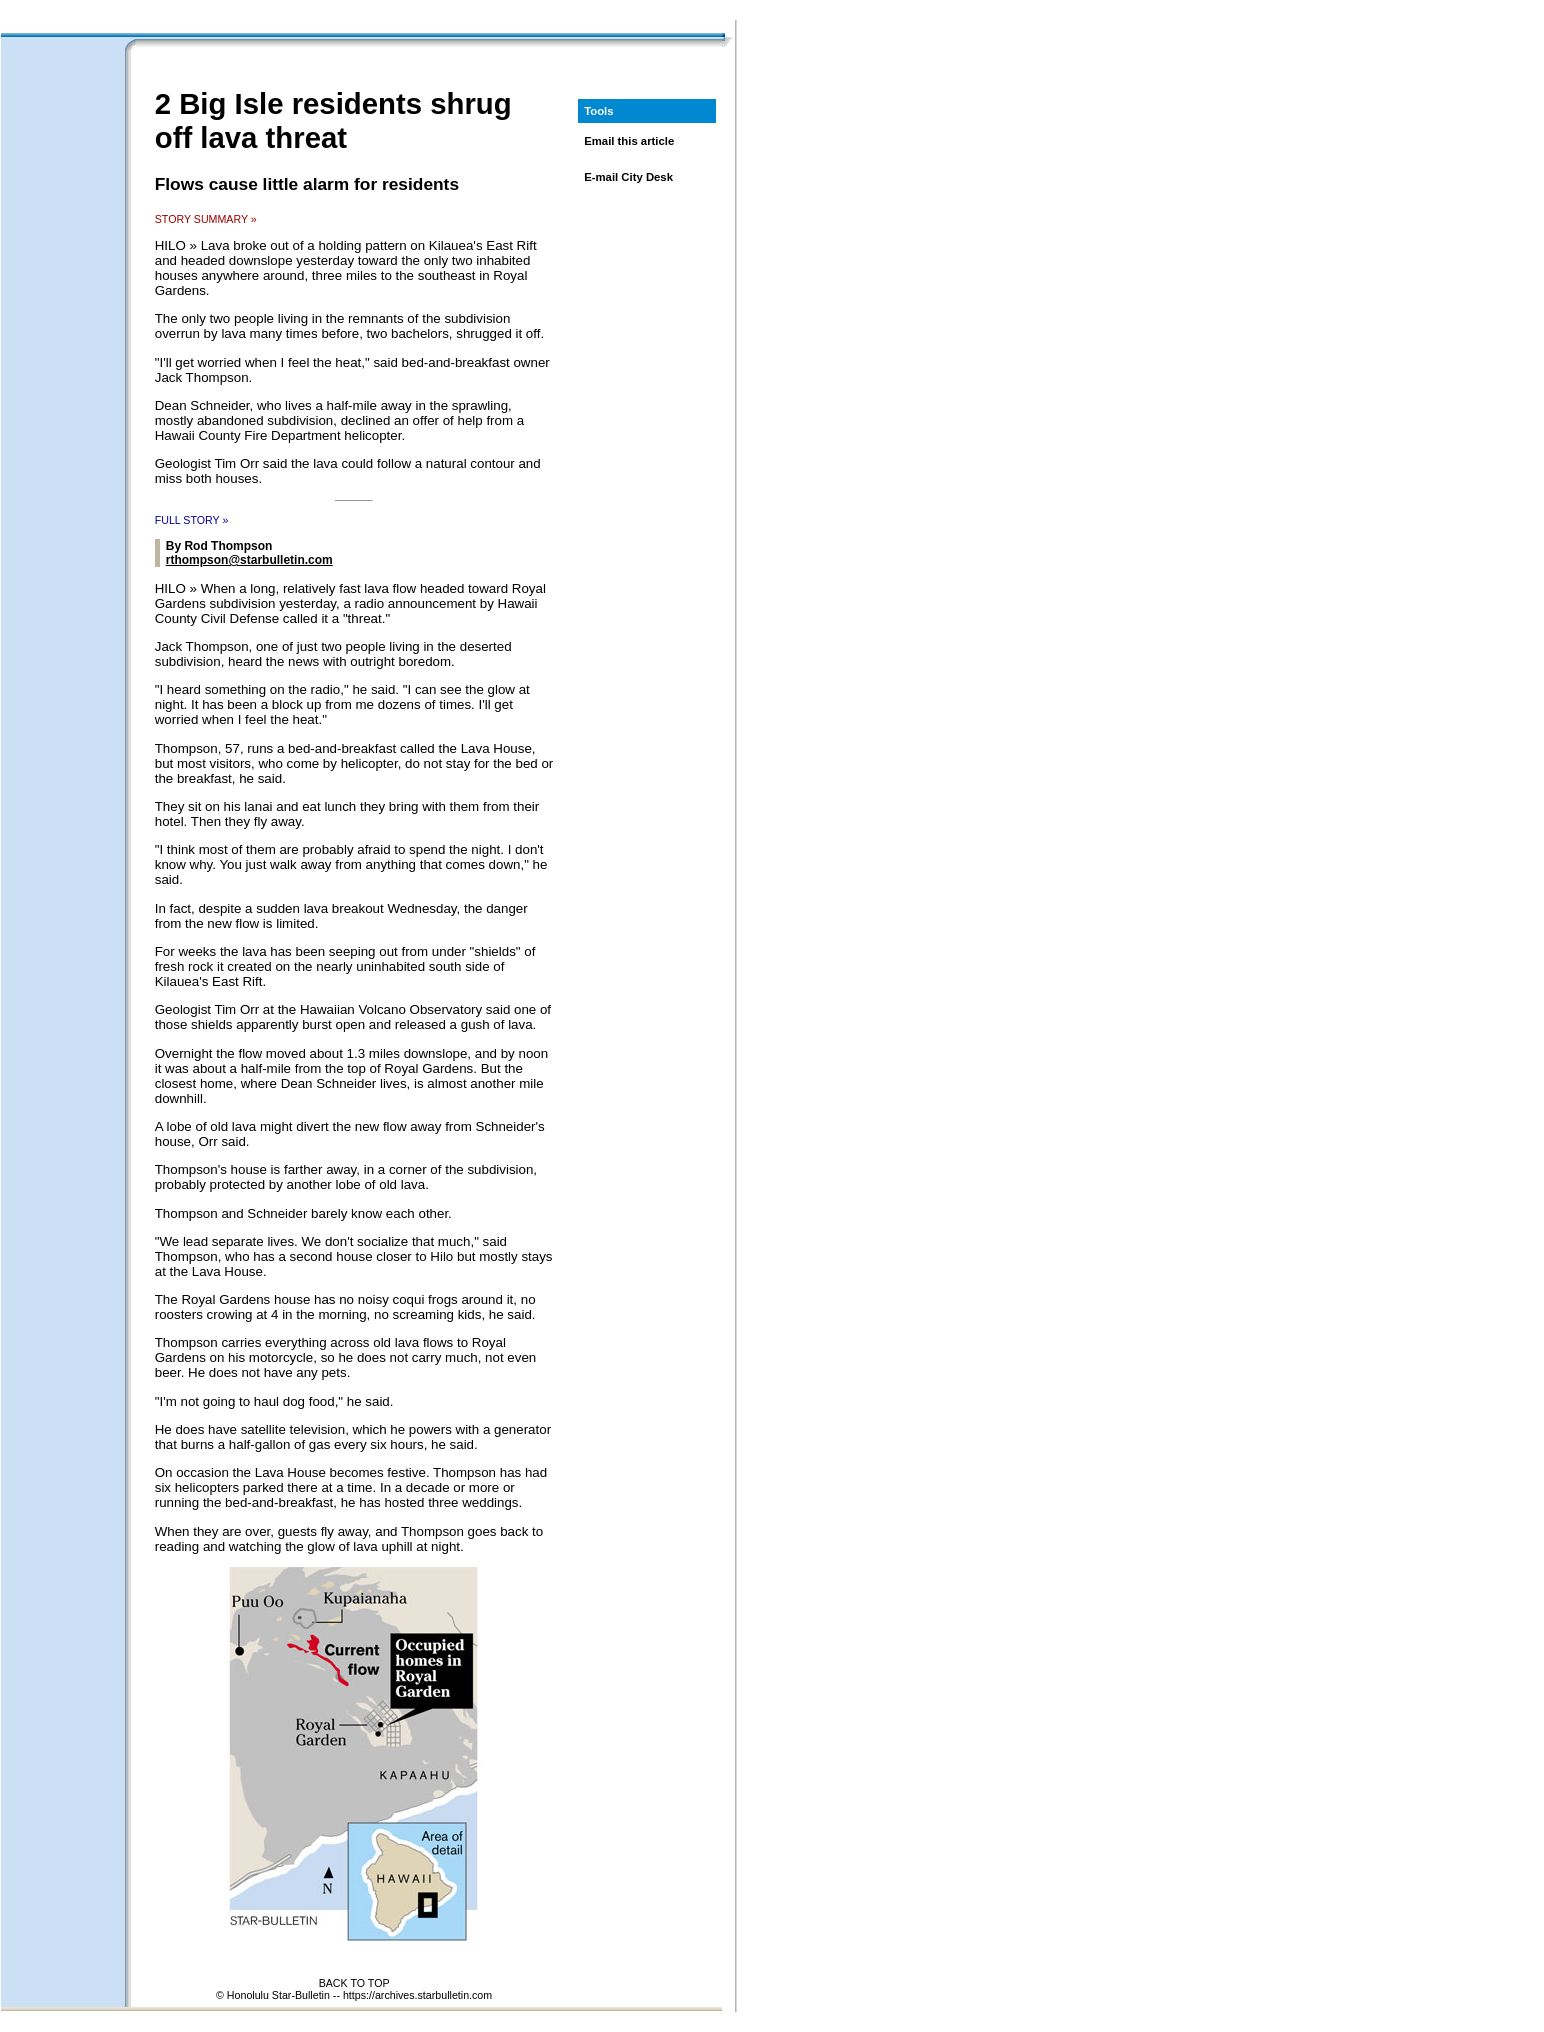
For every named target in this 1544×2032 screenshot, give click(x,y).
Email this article (629, 141)
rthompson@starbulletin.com (249, 560)
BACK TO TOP (354, 1983)
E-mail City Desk (628, 177)
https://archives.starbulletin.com (417, 1995)
